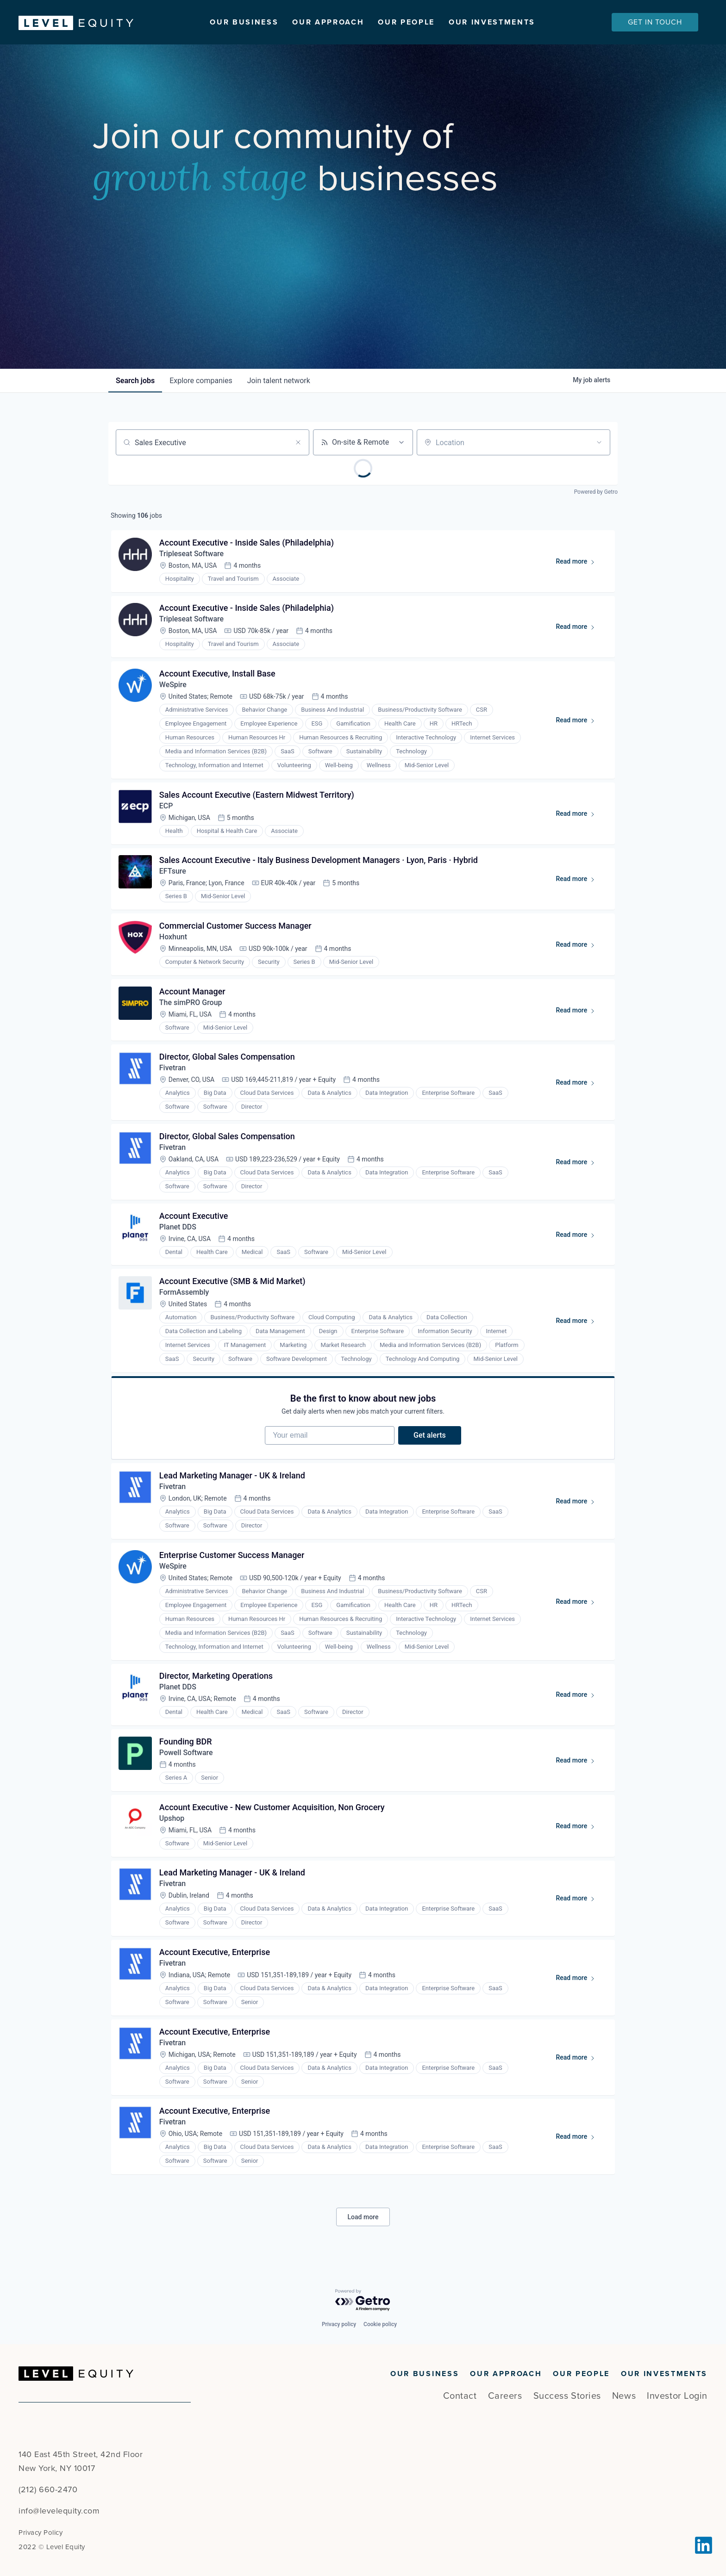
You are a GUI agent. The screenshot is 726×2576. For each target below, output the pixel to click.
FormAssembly (184, 1294)
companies (200, 380)
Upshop (172, 1821)
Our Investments (492, 22)
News (624, 2396)
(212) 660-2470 (48, 2489)
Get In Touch (655, 22)
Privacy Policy (41, 2532)
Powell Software (186, 1755)
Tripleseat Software (191, 553)
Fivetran (172, 1069)
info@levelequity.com (59, 2511)
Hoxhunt (173, 937)
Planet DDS (177, 1228)
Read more (579, 563)
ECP (166, 806)
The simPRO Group (190, 1003)
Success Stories (567, 2396)
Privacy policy (339, 2324)
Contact (460, 2396)
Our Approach (328, 22)
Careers (505, 2396)
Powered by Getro (596, 492)
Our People (406, 22)
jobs (135, 380)
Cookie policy (380, 2324)
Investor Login (677, 2396)
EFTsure (172, 872)
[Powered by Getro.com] (363, 2300)
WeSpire (173, 685)
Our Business (244, 22)
